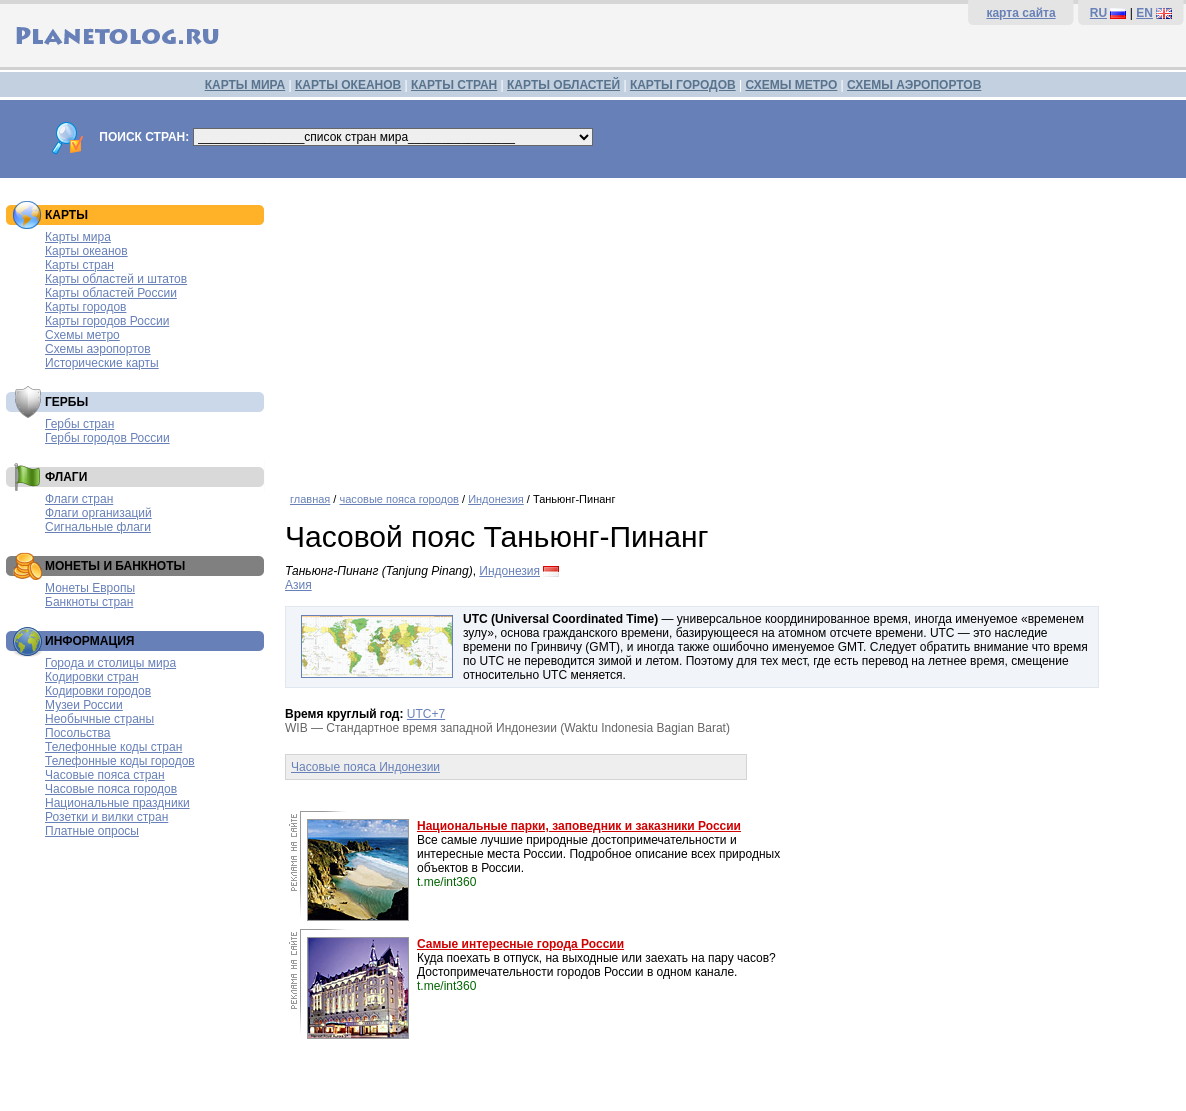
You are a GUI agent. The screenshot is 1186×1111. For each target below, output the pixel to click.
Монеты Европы (90, 588)
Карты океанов (86, 251)
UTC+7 (426, 714)
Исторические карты (102, 363)
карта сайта (1020, 13)
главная (310, 499)
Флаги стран (79, 499)
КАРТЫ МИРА (245, 85)
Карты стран (79, 265)
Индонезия (496, 499)
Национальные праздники (117, 803)
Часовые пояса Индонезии (365, 767)
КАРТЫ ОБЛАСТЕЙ (563, 85)
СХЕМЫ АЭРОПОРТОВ (914, 85)
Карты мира (78, 237)
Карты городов (85, 307)
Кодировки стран (92, 677)
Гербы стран (79, 424)
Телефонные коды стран (113, 747)
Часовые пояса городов (111, 789)
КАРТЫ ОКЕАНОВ (348, 85)
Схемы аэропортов (98, 349)
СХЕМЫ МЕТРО (791, 85)
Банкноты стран (89, 602)
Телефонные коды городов (120, 761)
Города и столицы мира (110, 663)
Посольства (78, 733)
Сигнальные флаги (98, 527)
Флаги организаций (98, 513)
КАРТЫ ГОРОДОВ (683, 85)
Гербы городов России (107, 438)
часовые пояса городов (398, 499)
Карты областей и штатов (116, 279)
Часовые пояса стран (105, 775)
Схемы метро (82, 335)
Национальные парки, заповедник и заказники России (579, 826)
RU (1098, 13)
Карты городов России (107, 321)
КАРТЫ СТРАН (454, 85)
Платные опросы (92, 831)
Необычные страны (99, 719)
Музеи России (84, 705)
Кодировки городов (98, 691)
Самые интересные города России (520, 944)
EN (1144, 13)
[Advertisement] (730, 328)
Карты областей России (111, 293)
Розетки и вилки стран (106, 817)
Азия (298, 585)
